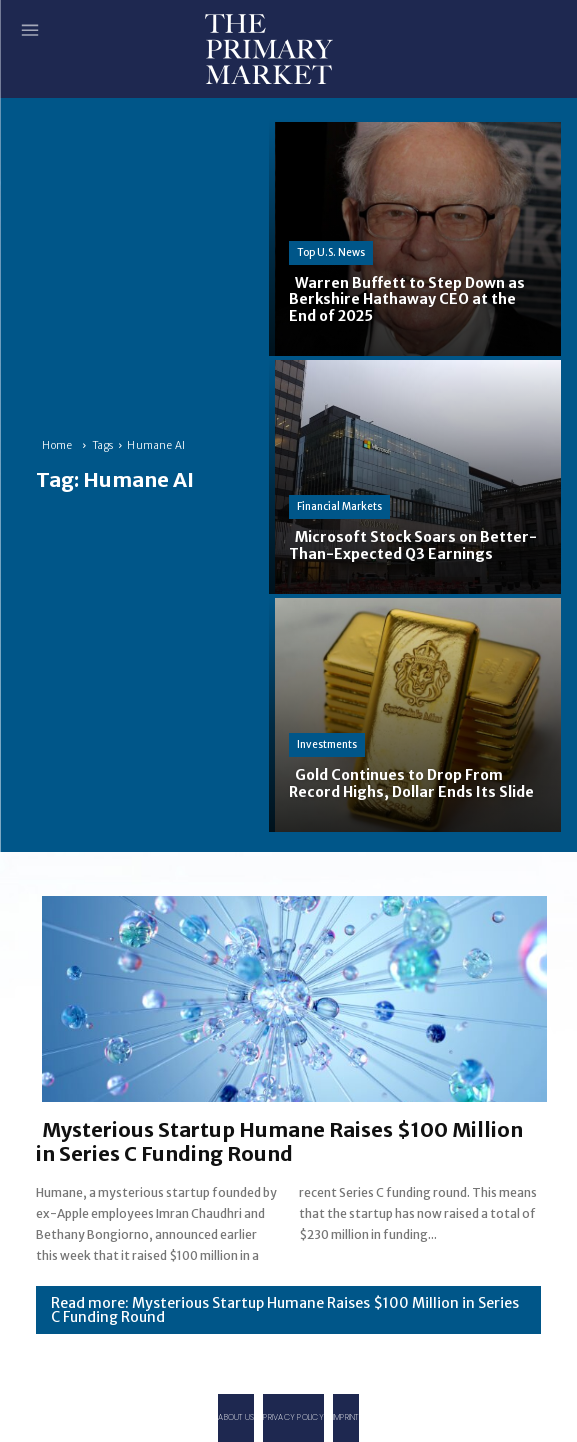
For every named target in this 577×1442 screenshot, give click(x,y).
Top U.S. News (331, 252)
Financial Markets (339, 506)
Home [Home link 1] (57, 445)
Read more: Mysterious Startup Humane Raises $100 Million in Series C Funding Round (285, 1310)
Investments (327, 744)
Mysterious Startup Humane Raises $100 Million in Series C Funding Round (279, 1141)
